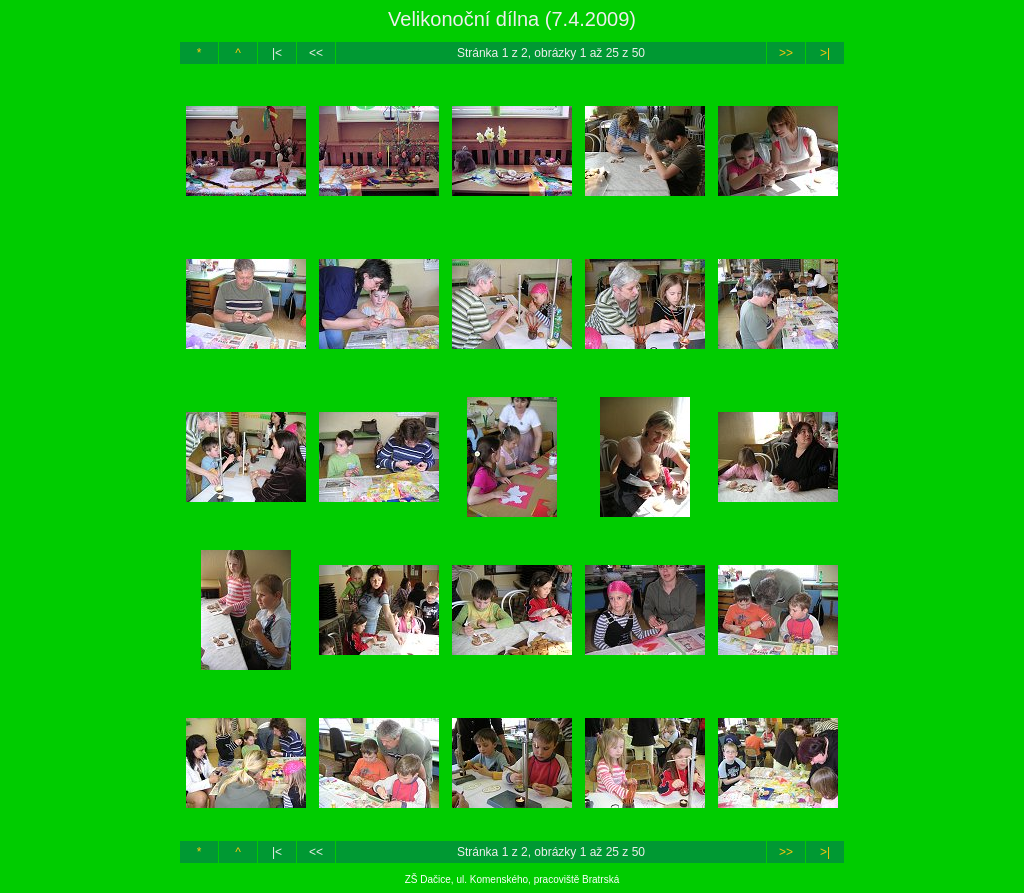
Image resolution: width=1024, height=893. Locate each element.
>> (786, 53)
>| (825, 53)
